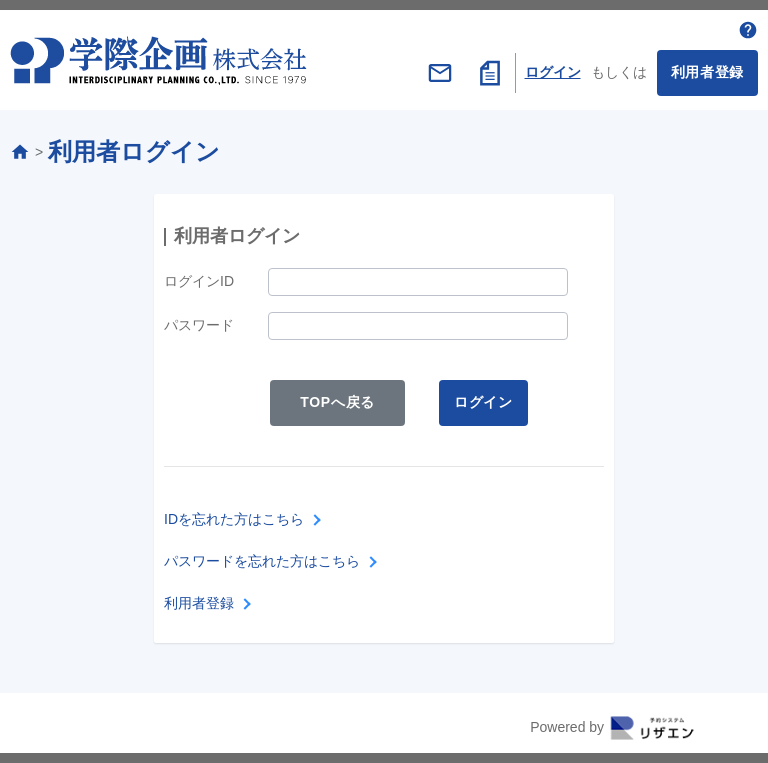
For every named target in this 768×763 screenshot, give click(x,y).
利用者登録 (708, 72)
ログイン (553, 72)
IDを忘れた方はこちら (234, 519)
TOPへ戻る (337, 402)
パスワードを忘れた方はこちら (262, 561)
